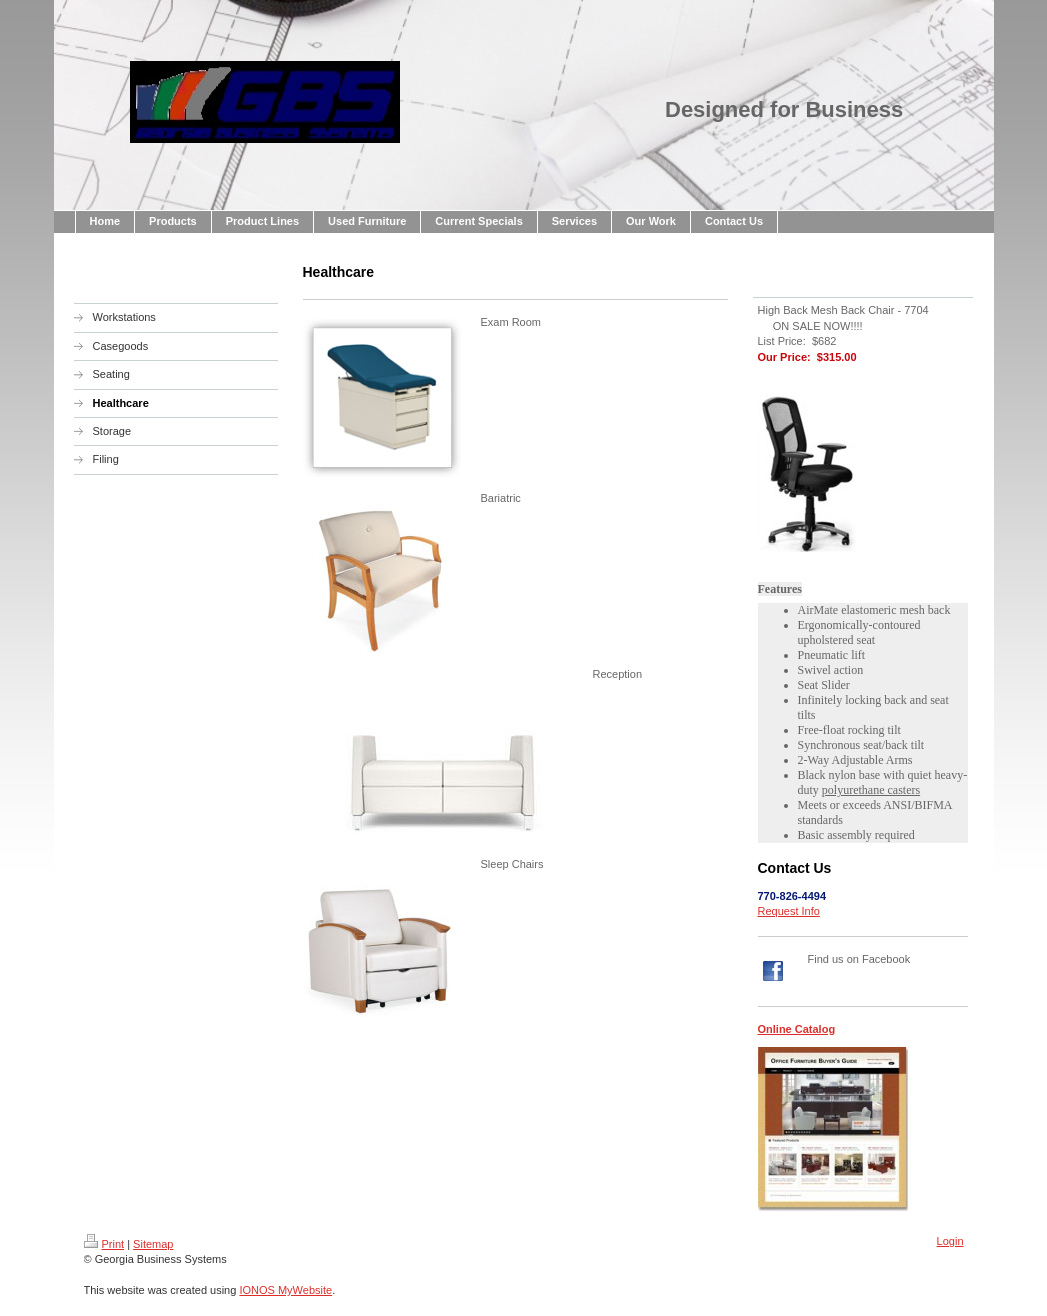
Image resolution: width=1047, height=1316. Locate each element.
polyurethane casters (871, 790)
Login (950, 1241)
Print (104, 1244)
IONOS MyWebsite (285, 1290)
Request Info (789, 911)
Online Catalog (797, 1029)
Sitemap (153, 1244)
